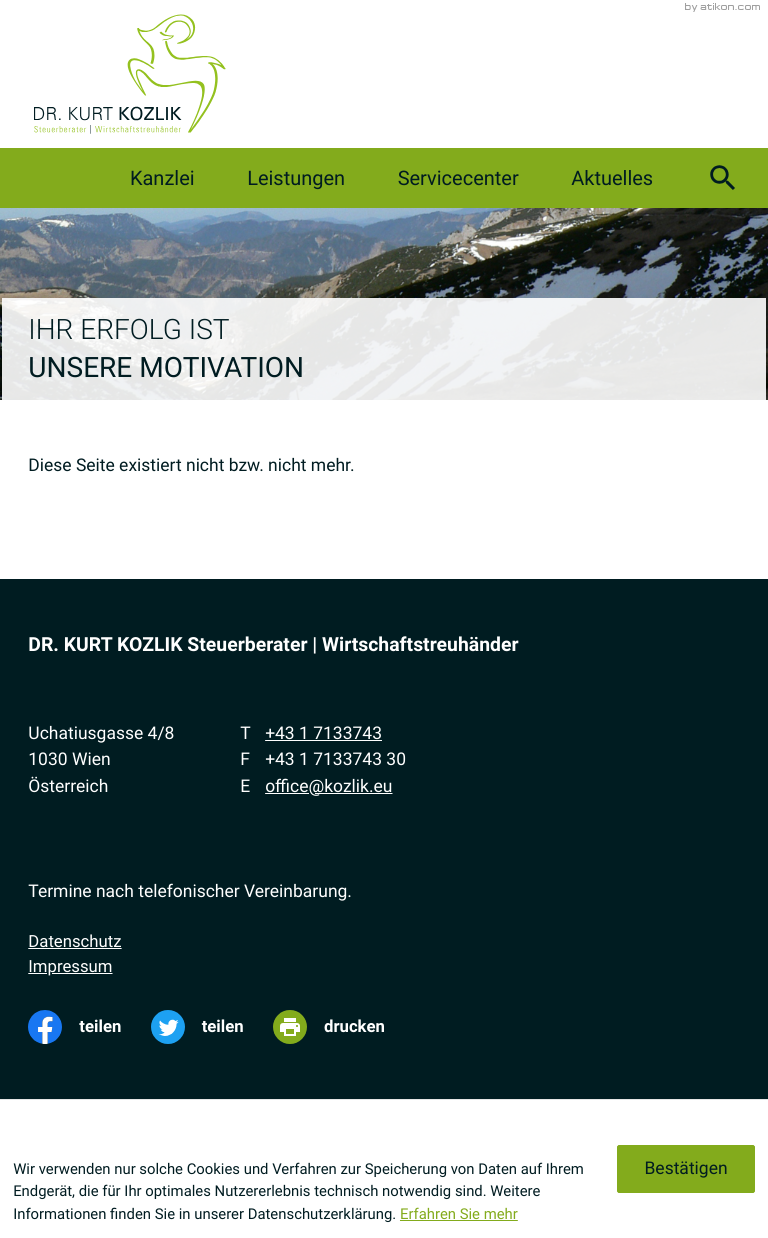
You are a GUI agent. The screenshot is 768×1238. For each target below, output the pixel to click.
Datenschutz (74, 942)
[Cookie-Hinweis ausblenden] (686, 1169)
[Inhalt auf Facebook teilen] (89, 1027)
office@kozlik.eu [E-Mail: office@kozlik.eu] (328, 787)
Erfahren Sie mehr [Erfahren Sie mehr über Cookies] (459, 1214)
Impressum (70, 967)
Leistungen (296, 178)
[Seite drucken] (343, 1027)
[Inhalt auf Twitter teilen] (212, 1027)
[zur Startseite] (129, 74)
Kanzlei (162, 178)
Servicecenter (458, 178)
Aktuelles (612, 178)
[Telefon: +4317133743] (323, 734)
